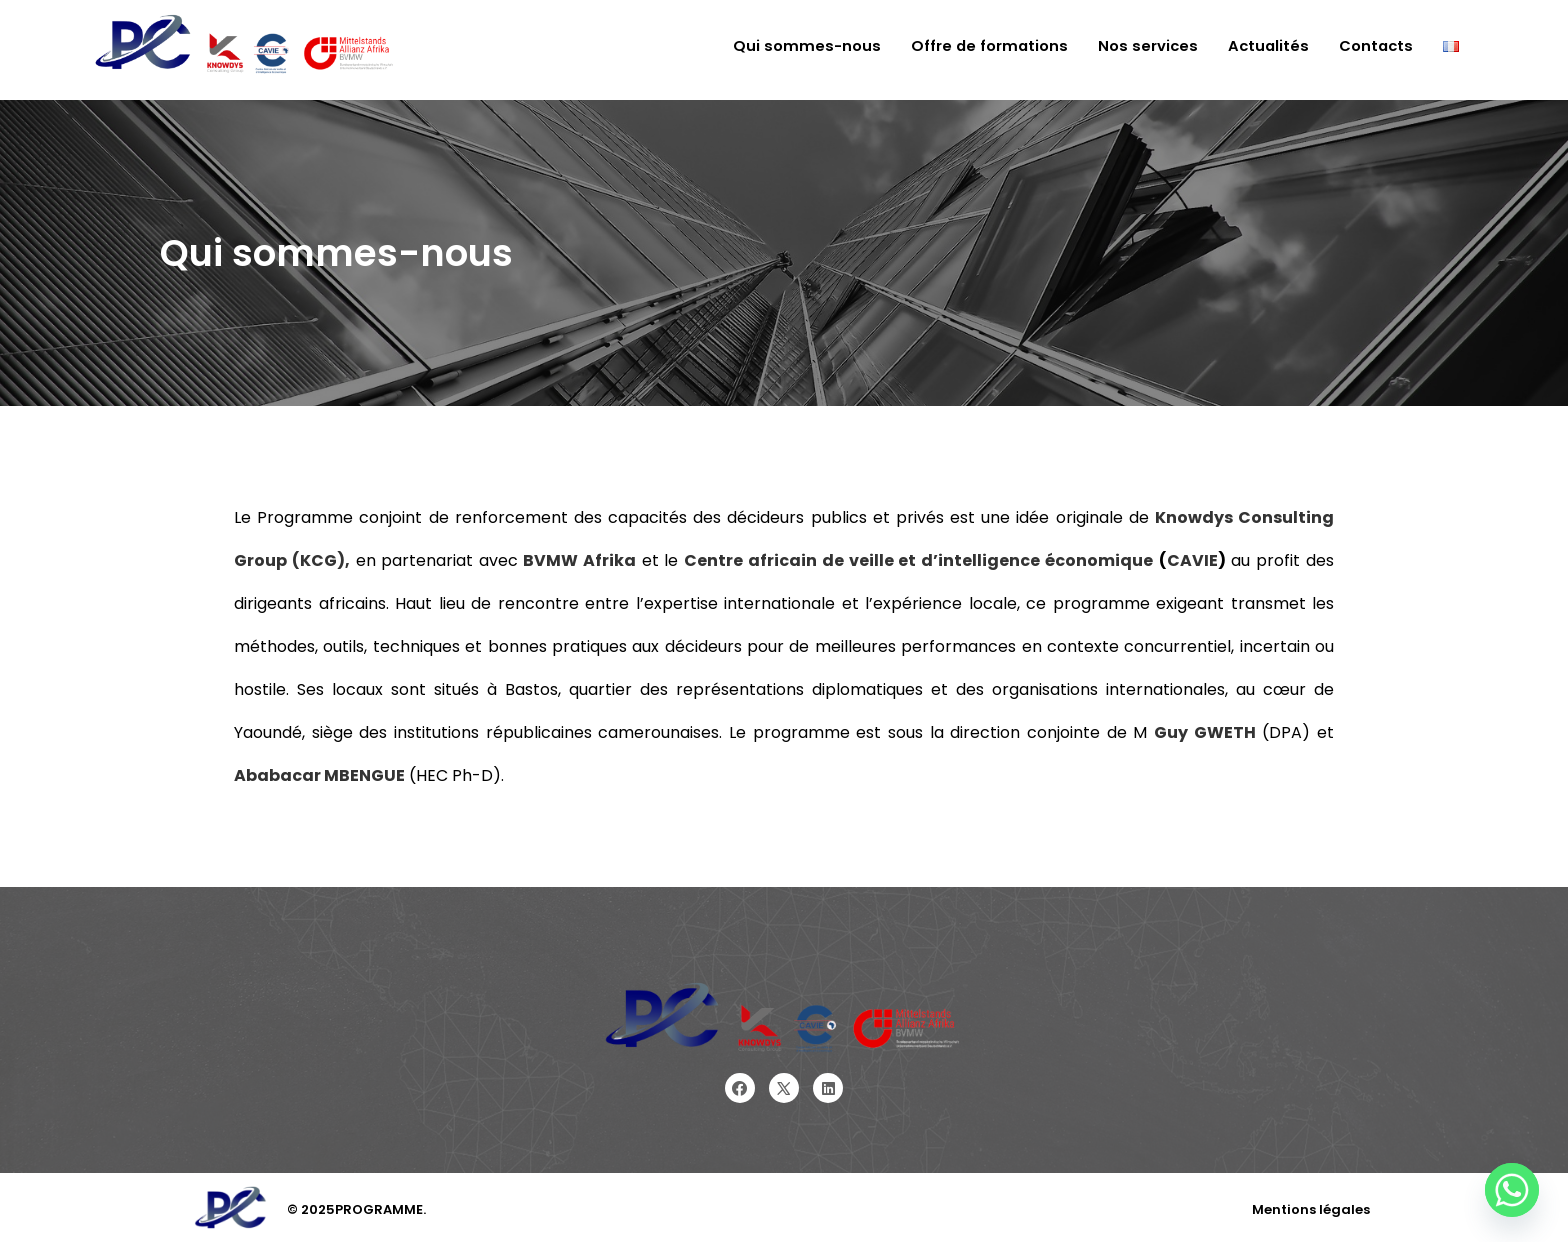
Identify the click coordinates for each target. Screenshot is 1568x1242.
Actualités (1265, 46)
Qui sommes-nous (800, 46)
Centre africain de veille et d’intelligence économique (918, 560)
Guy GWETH (1205, 732)
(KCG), (318, 560)
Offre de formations (983, 46)
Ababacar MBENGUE (319, 775)
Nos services (1143, 46)
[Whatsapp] (1512, 1190)
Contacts (1375, 46)
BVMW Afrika (579, 560)
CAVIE (1192, 560)
